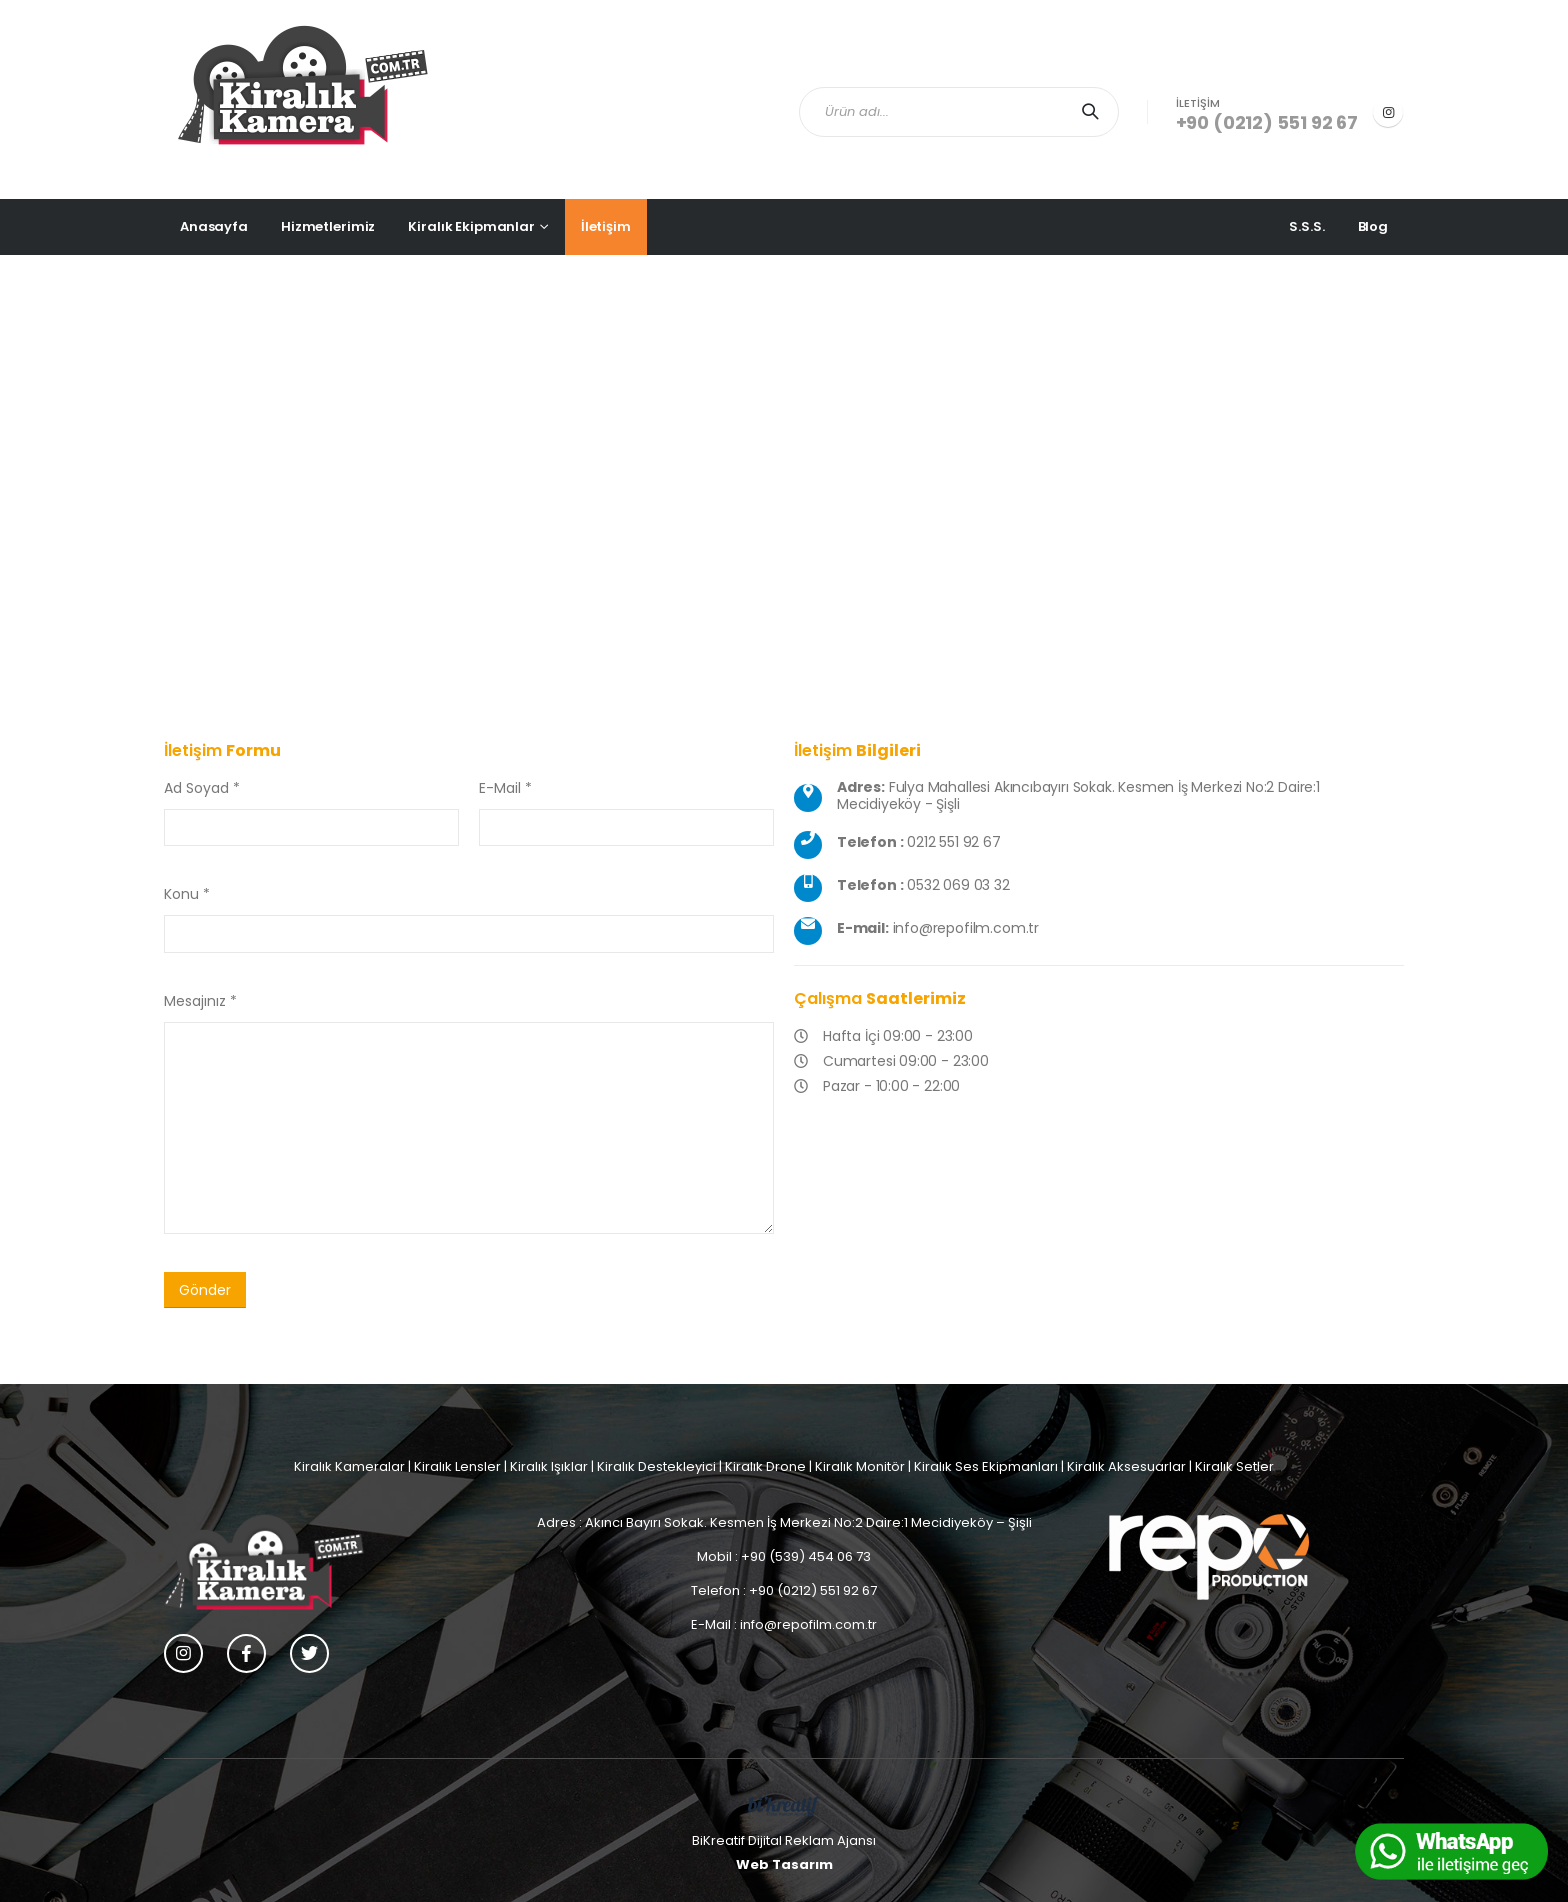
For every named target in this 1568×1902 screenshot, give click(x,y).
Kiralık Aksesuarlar (1126, 1466)
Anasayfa (214, 226)
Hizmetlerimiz (328, 226)
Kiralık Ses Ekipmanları (986, 1466)
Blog (1373, 226)
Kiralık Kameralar (349, 1466)
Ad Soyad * (202, 788)
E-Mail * (505, 788)
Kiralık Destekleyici (656, 1466)
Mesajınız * (200, 1001)
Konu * (187, 894)
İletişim (606, 226)
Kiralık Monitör (860, 1466)
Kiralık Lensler (457, 1466)
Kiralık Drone (765, 1466)
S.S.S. (1306, 226)
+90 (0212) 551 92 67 (1267, 122)
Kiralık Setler (1234, 1466)
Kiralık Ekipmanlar (471, 226)
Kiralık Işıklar (549, 1466)
